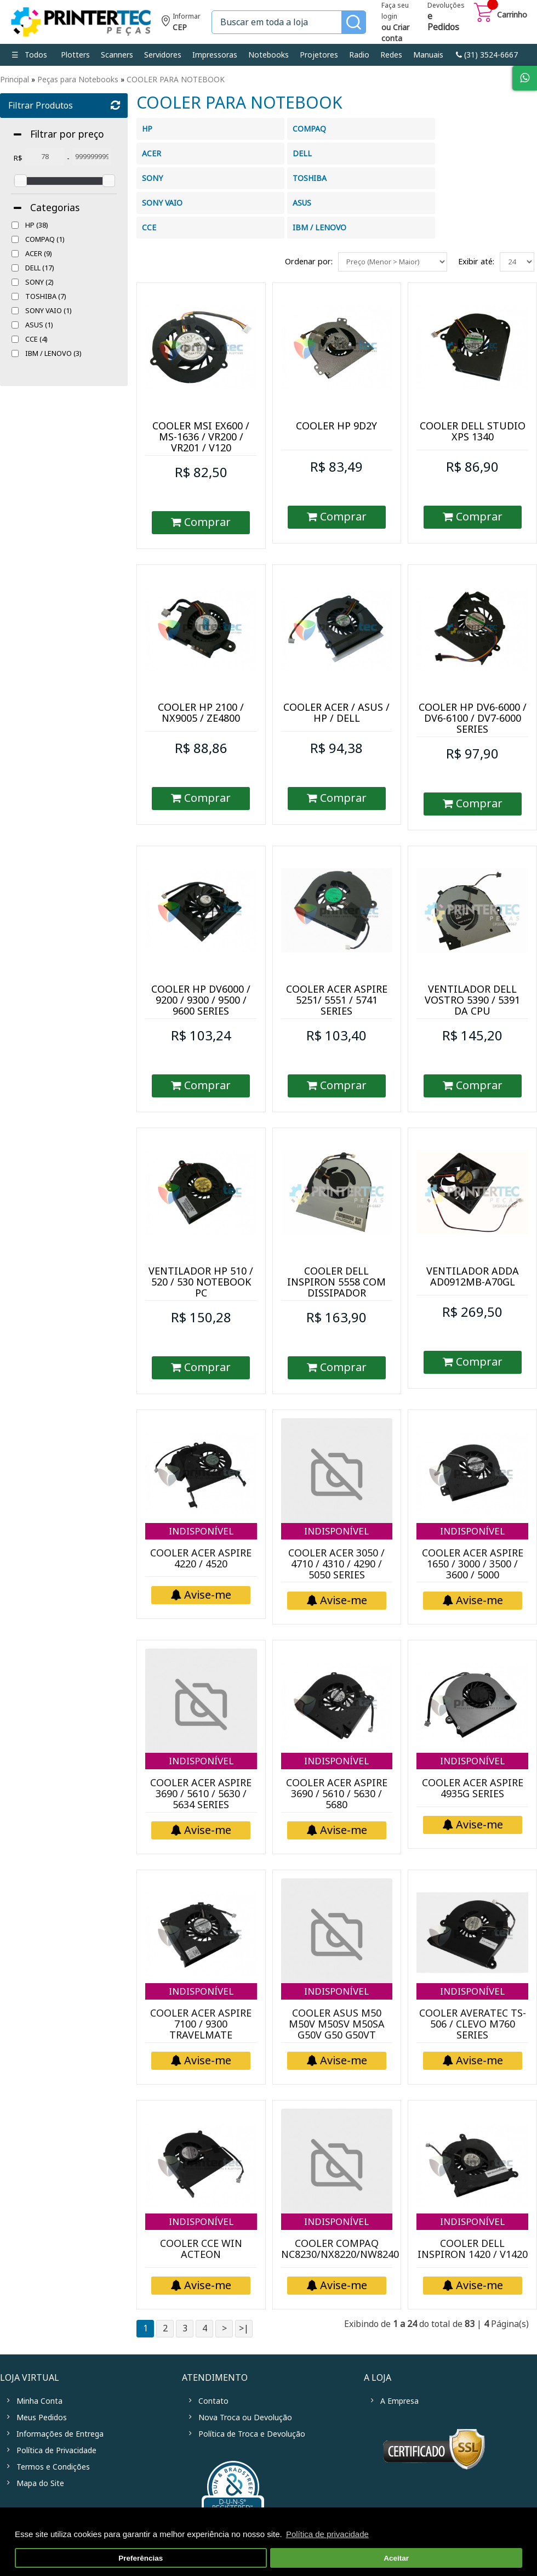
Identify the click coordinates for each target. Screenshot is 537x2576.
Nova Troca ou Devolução (245, 2417)
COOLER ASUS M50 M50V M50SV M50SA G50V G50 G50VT (337, 2024)
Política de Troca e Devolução (251, 2434)
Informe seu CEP (181, 23)
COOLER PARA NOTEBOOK (176, 79)
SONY (39, 282)
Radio (359, 55)
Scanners (117, 55)
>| (244, 2328)
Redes (391, 55)
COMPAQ (45, 239)
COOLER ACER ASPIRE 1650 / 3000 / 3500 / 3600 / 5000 (472, 1564)
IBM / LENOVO (53, 353)
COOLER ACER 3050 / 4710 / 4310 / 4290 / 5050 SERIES (336, 1564)
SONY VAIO (48, 310)
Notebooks (268, 55)
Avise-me (200, 1595)
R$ (18, 158)
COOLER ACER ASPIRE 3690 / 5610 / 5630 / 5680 (336, 1794)
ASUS (39, 325)
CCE (36, 339)
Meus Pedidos (41, 2417)
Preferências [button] (140, 2558)
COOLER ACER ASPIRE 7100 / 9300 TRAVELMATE (201, 2024)
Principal (14, 79)
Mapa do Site (40, 2483)
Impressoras (214, 55)
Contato (213, 2401)
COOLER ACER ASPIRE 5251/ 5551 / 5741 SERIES (336, 1000)
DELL (39, 267)
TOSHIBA (45, 296)
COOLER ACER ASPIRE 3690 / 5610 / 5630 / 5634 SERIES (201, 1794)
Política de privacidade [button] (327, 2534)
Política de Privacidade (56, 2450)
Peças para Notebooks (77, 79)
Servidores (162, 55)
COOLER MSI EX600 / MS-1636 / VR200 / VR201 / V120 (200, 437)
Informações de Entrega (60, 2434)
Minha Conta (39, 2401)
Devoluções (446, 17)
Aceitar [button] (396, 2558)
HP (36, 225)
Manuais (428, 55)
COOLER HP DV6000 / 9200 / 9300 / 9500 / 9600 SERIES (200, 1000)
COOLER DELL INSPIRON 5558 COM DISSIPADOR (336, 1282)
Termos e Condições (53, 2467)
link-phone (487, 54)
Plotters (75, 55)
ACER (38, 253)
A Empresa (399, 2401)
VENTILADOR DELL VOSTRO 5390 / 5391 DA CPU (472, 1000)
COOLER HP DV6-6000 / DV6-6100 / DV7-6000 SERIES (473, 718)
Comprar (201, 522)
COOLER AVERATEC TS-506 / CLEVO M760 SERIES (472, 2024)
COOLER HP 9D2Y (336, 426)
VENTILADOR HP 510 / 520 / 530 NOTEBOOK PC (200, 1282)
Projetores (319, 55)
